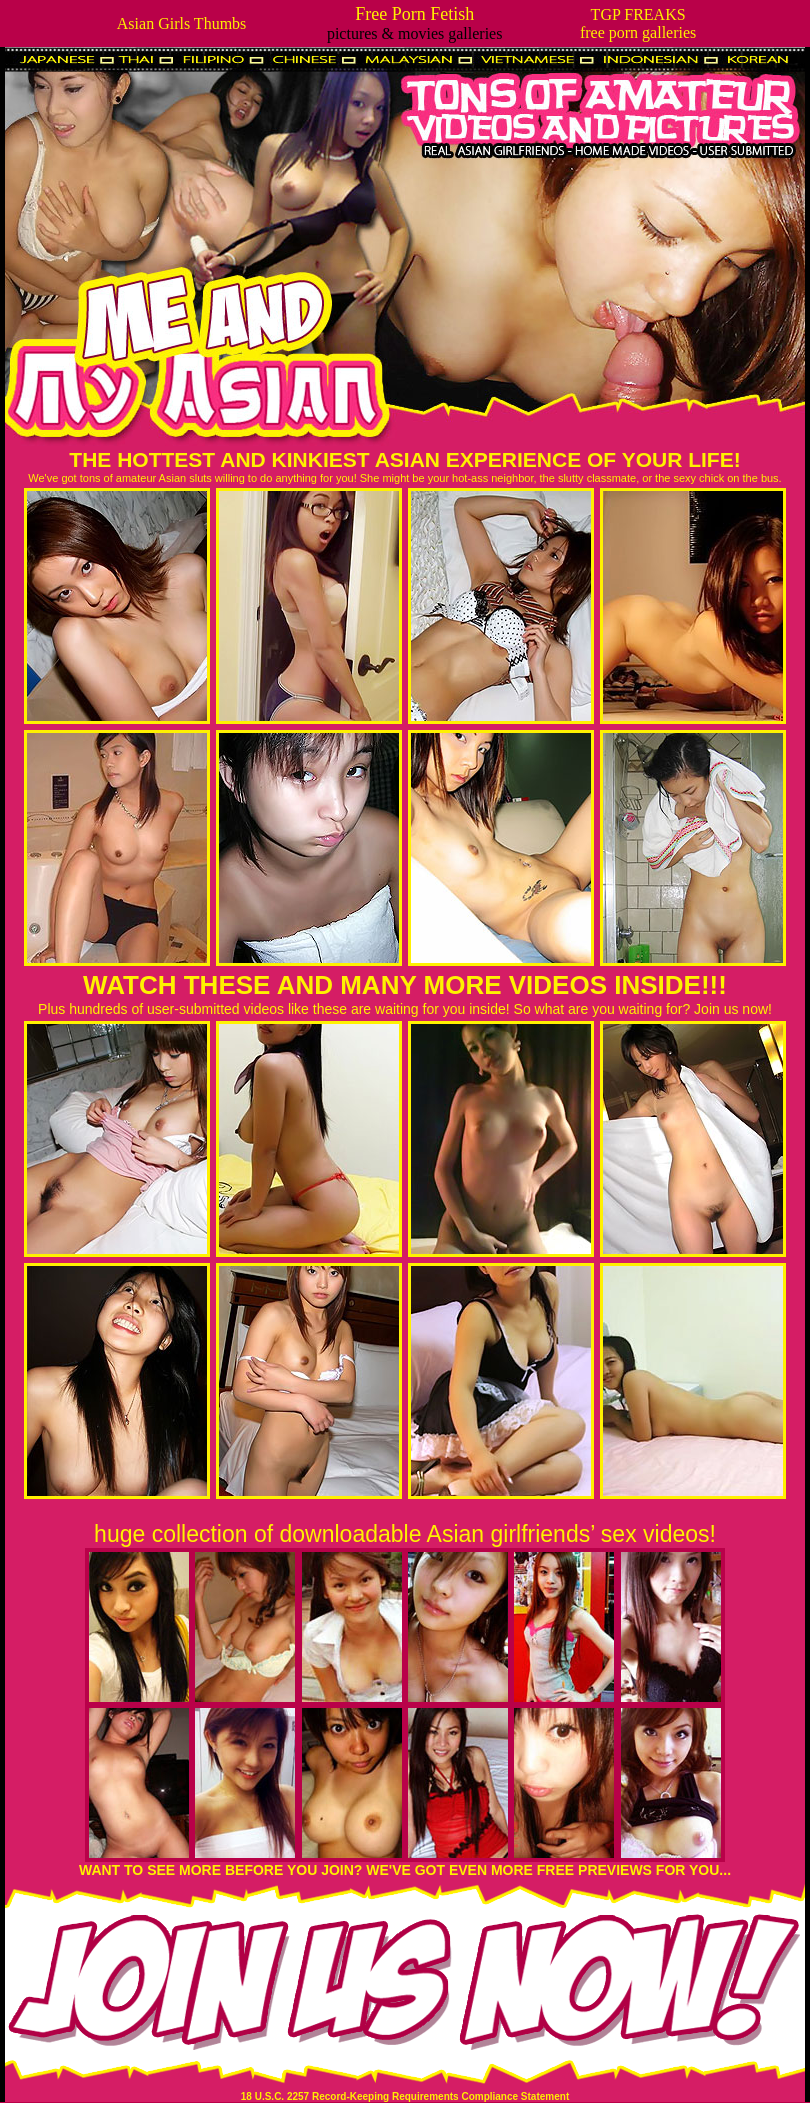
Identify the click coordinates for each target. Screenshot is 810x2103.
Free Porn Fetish (414, 14)
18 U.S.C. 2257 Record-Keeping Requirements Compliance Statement (405, 2096)
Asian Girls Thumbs (181, 23)
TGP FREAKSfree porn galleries (638, 23)
